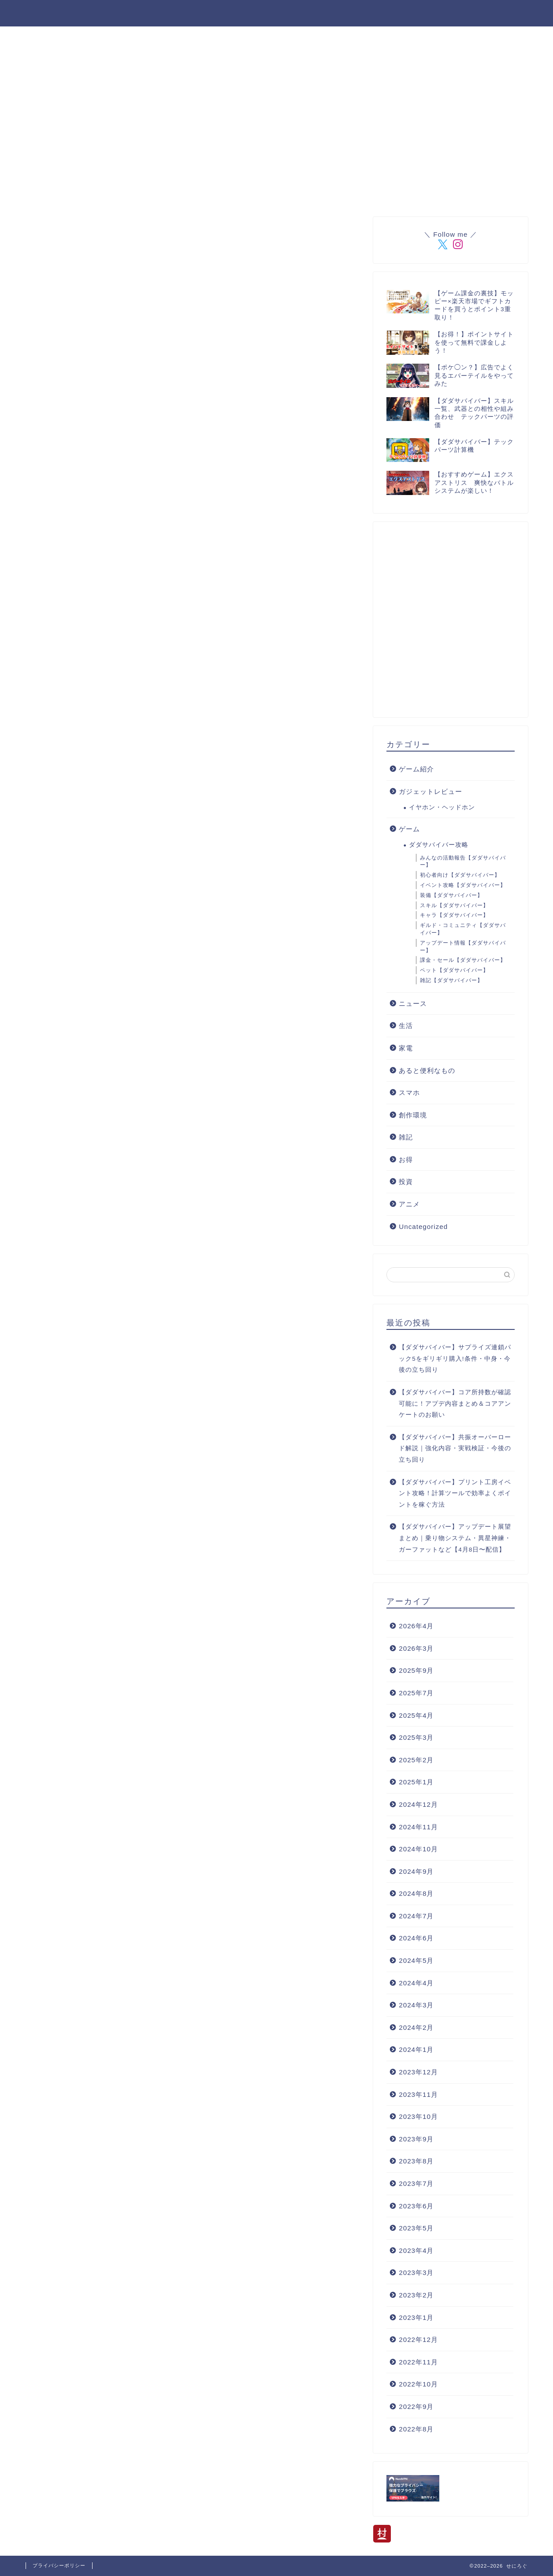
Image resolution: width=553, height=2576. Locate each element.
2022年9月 (416, 2406)
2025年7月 (416, 1693)
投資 (406, 1181)
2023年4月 (416, 2250)
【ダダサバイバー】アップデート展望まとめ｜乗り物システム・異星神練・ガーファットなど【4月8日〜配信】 (455, 1537)
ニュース (413, 1003)
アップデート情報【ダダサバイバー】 (463, 946)
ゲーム (409, 829)
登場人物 (162, 14)
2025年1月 (416, 1782)
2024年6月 (416, 1938)
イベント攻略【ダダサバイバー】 (463, 885)
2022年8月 (416, 2429)
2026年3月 (416, 1648)
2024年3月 (416, 2005)
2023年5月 (416, 2228)
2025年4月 (416, 1715)
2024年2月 (416, 2027)
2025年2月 (416, 1760)
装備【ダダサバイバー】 (451, 895)
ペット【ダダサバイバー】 (454, 970)
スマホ (409, 1092)
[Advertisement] (279, 443)
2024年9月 (416, 1871)
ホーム (115, 14)
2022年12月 (418, 2339)
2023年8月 (416, 2161)
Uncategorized (423, 1226)
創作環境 (413, 1115)
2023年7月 (416, 2183)
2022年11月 (418, 2362)
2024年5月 (416, 1960)
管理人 (353, 14)
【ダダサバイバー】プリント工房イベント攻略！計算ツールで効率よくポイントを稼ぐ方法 (455, 1493)
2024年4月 (416, 1983)
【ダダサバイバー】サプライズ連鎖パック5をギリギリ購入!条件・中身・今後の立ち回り (455, 1358)
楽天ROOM (217, 14)
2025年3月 (416, 1737)
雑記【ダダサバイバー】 (451, 980)
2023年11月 (418, 2094)
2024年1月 (416, 2049)
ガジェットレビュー (430, 791)
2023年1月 (416, 2317)
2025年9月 (416, 1670)
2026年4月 (416, 1626)
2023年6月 (416, 2206)
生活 (406, 1025)
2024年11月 (418, 1827)
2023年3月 (416, 2272)
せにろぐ (44, 13)
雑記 (406, 1137)
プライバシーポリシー (486, 14)
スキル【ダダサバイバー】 (454, 905)
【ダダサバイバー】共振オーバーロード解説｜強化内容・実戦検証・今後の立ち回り (455, 1448)
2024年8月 (416, 1893)
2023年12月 (418, 2072)
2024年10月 (418, 1849)
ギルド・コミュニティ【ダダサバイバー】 (463, 929)
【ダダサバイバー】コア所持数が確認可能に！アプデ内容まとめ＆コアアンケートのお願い (455, 1403)
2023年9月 (416, 2139)
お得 (406, 1159)
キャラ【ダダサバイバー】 (454, 915)
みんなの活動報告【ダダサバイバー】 (463, 861)
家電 (406, 1048)
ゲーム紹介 (416, 769)
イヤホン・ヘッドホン (442, 807)
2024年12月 (418, 1804)
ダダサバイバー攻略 (289, 14)
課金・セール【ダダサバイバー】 (463, 960)
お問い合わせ (407, 14)
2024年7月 (416, 1916)
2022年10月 (418, 2384)
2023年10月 (418, 2116)
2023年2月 (416, 2295)
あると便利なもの (427, 1070)
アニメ (409, 1204)
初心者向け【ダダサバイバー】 (460, 875)
